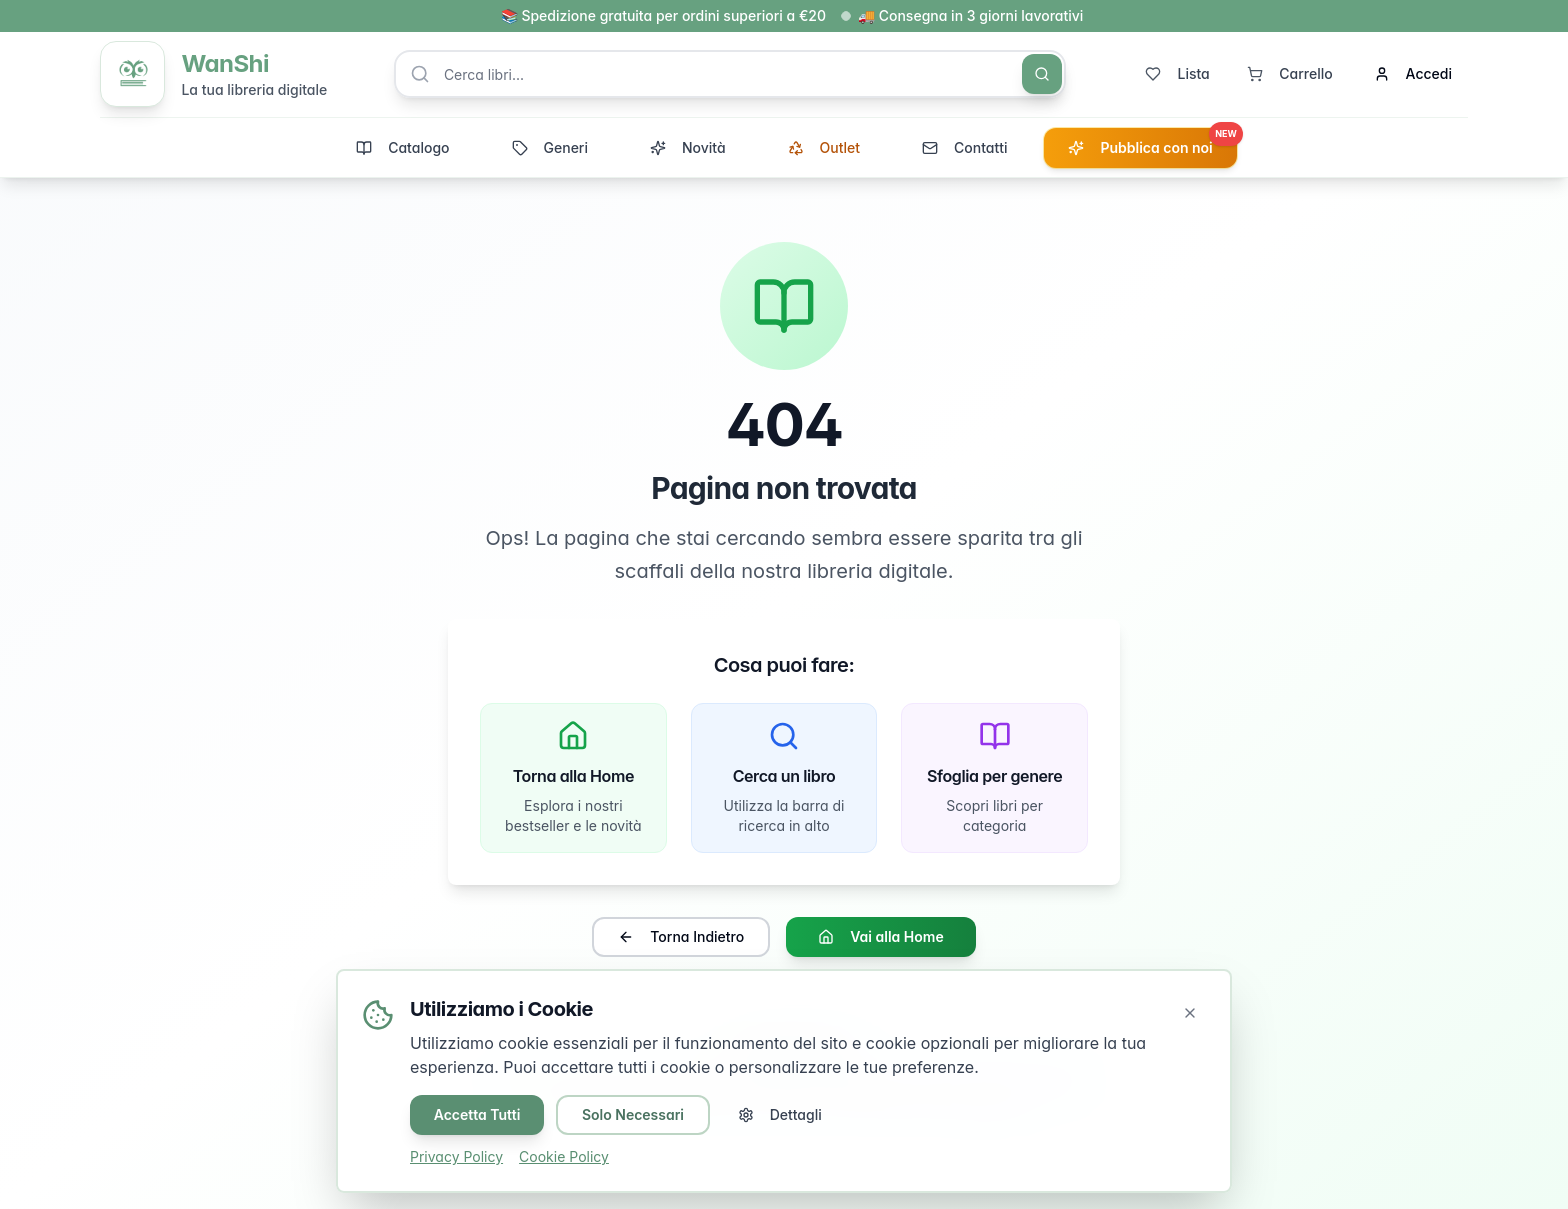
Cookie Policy (564, 1156)
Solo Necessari (634, 1114)
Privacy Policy (456, 1156)
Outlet (824, 148)
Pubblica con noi (1152, 143)
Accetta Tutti (477, 1114)
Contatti (964, 148)
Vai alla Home (880, 938)
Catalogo (402, 148)
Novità (688, 148)
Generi (550, 148)
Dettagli (781, 1114)
